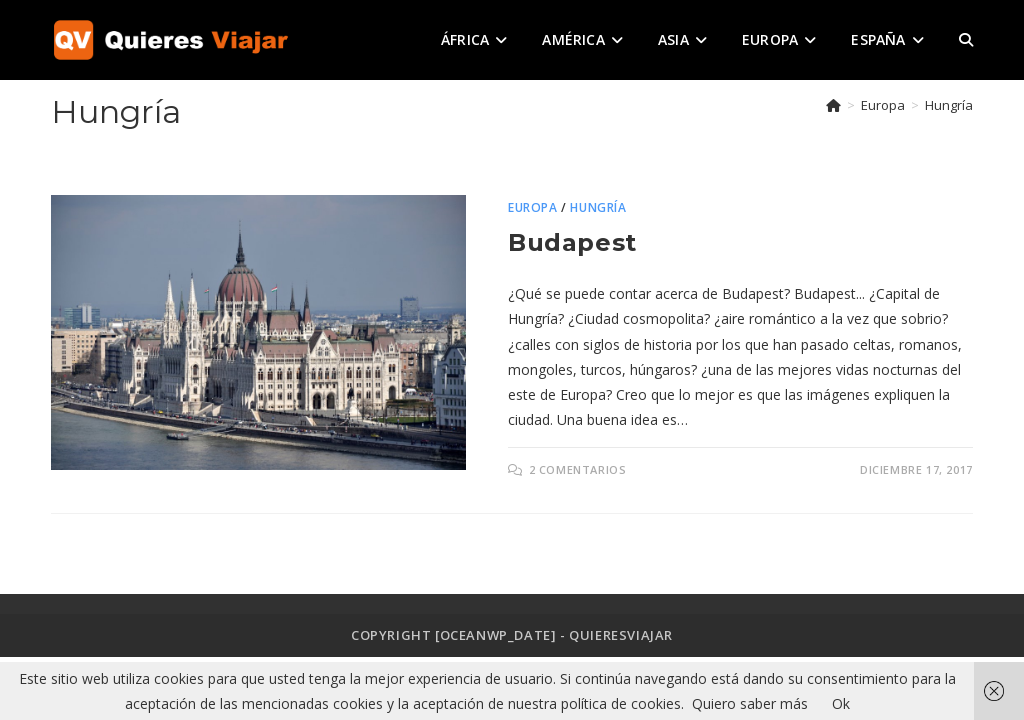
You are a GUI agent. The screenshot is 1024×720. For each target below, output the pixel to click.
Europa (533, 207)
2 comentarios (578, 469)
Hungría (949, 105)
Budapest (572, 242)
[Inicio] (833, 105)
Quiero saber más (750, 703)
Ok (841, 703)
